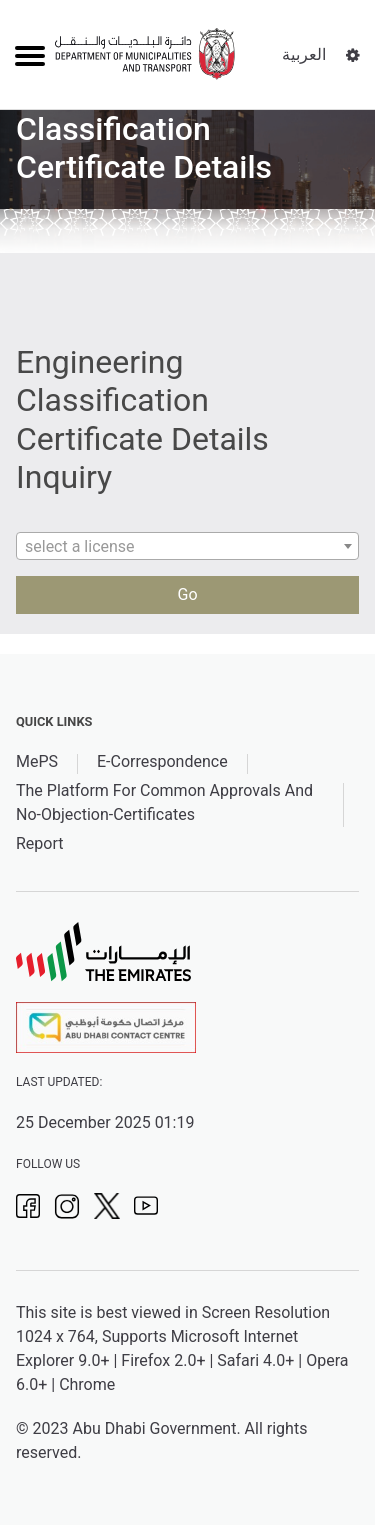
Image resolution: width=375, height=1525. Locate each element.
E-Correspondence (162, 761)
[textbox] (187, 547)
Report (40, 843)
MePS (37, 761)
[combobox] (187, 546)
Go (187, 594)
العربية (304, 54)
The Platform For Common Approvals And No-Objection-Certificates (164, 802)
